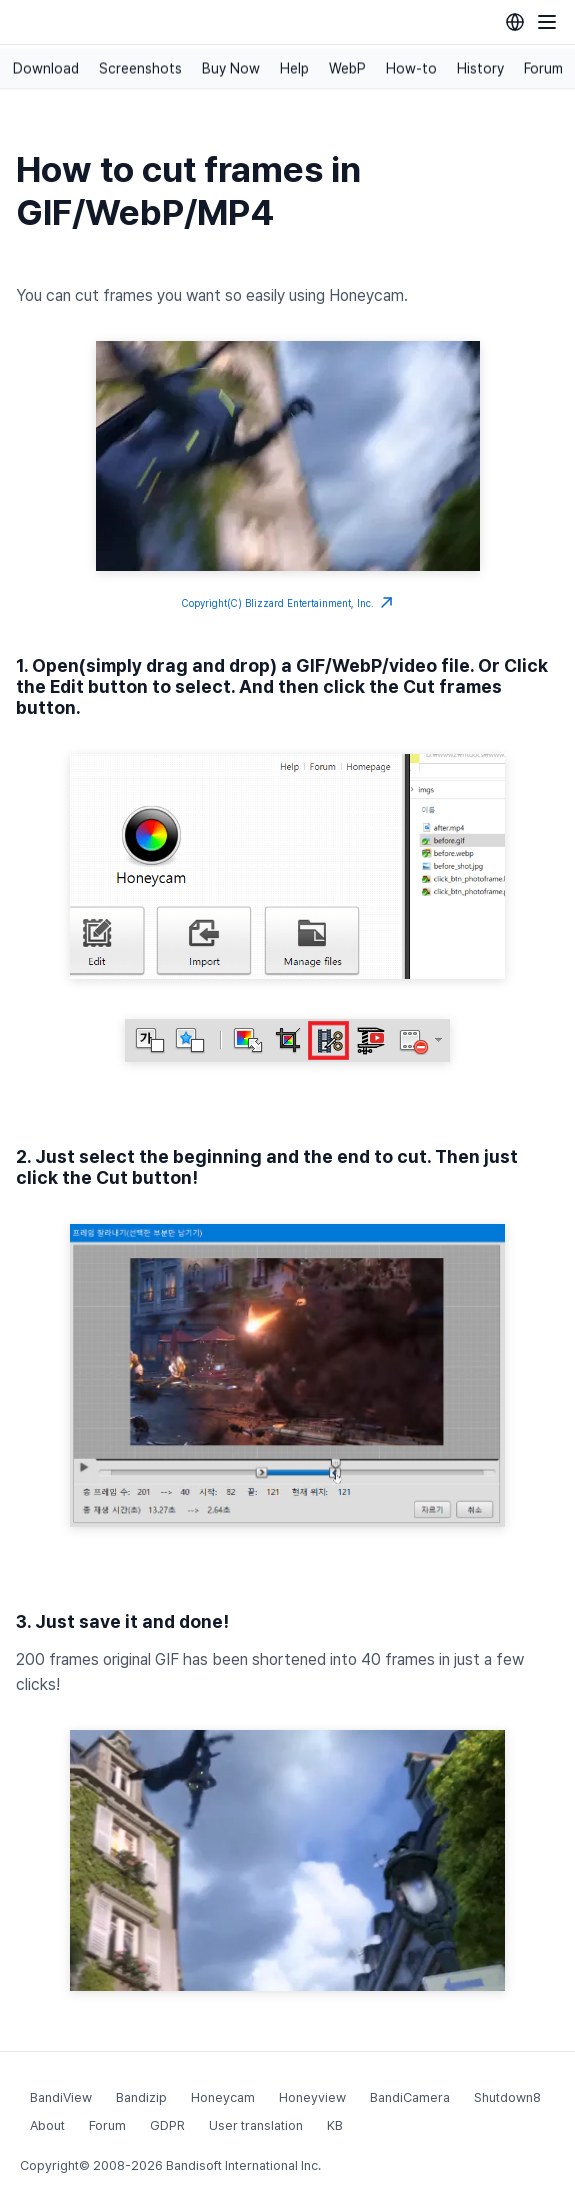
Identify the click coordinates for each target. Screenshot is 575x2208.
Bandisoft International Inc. (243, 2165)
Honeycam (223, 2097)
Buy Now (231, 69)
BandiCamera (410, 2097)
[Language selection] (515, 22)
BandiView (61, 2097)
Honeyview (312, 2097)
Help (294, 69)
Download (46, 69)
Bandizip (141, 2097)
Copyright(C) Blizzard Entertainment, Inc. (287, 603)
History (480, 69)
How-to (411, 69)
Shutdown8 (507, 2097)
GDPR (167, 2125)
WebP (347, 69)
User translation (256, 2125)
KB (335, 2125)
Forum (543, 69)
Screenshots (140, 69)
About (47, 2125)
